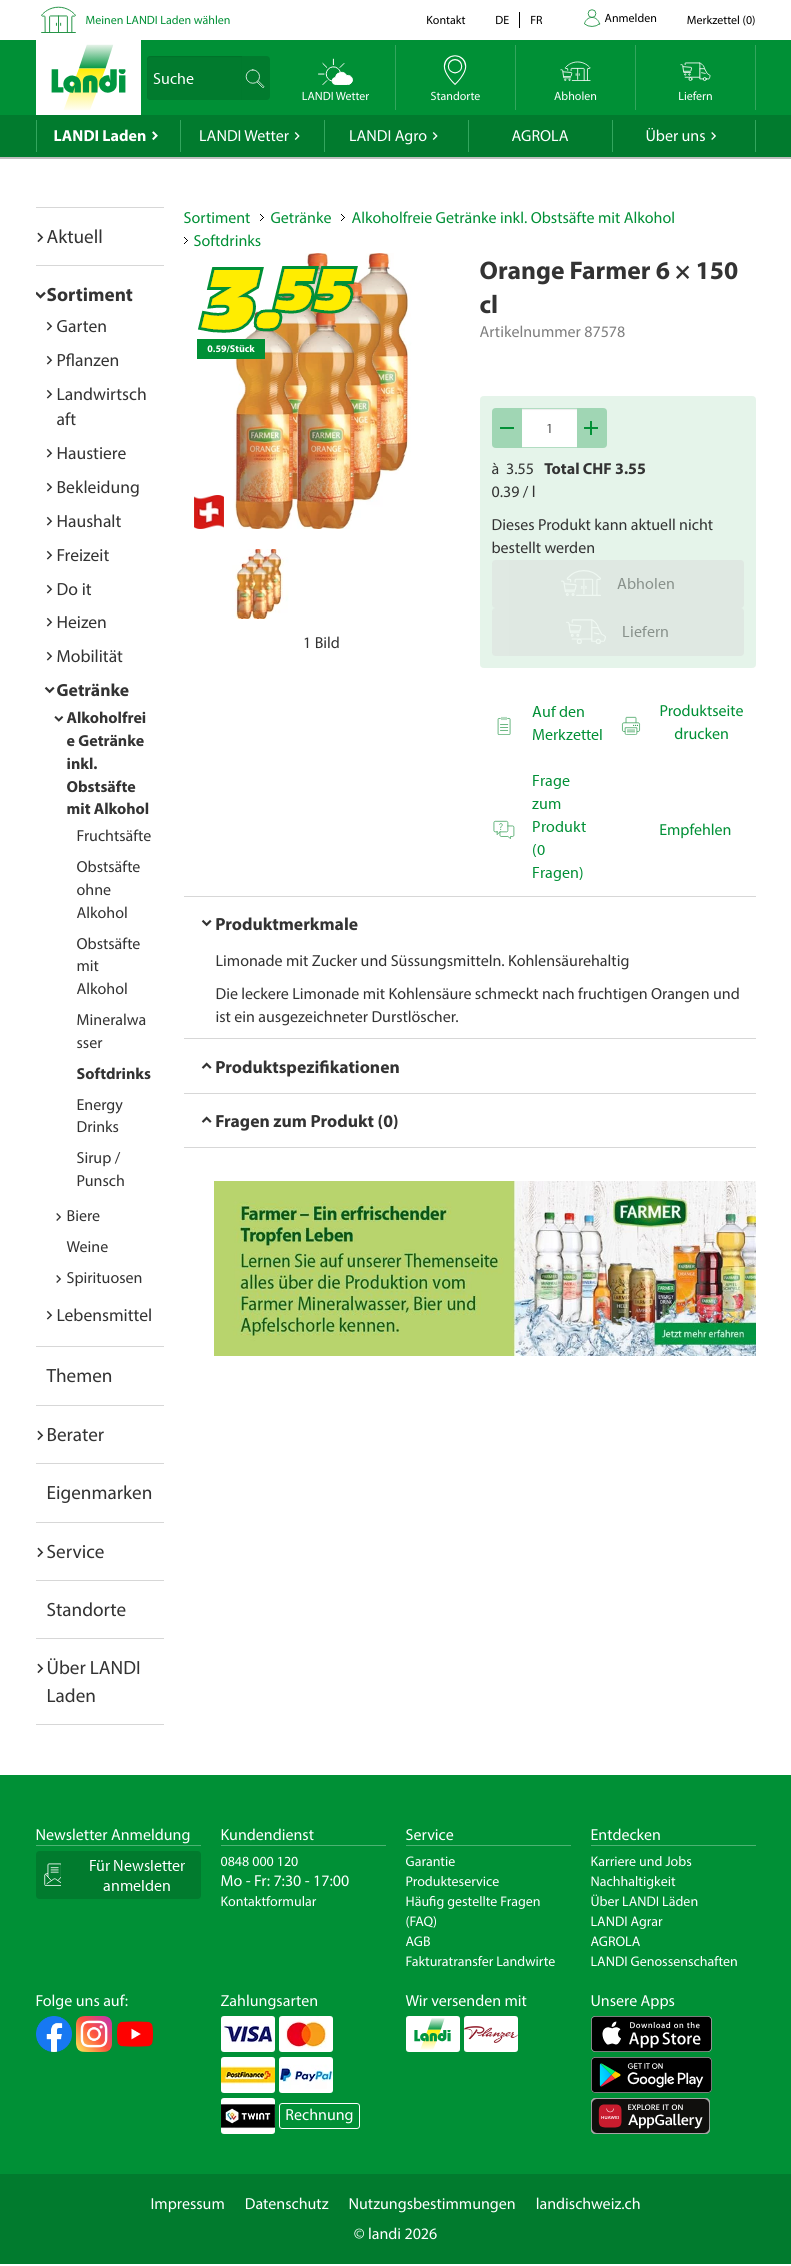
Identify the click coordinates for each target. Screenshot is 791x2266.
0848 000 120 (260, 1861)
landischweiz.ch (588, 2204)
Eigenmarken (100, 1492)
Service (76, 1551)
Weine (88, 1247)
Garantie (431, 1861)
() (721, 20)
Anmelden (631, 18)
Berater (76, 1434)
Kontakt (445, 20)
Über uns (675, 136)
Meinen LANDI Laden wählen (158, 20)
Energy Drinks (100, 1116)
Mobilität (90, 655)
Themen (80, 1375)
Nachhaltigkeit (633, 1881)
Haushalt (89, 520)
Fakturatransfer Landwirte (481, 1961)
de (502, 20)
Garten (82, 325)
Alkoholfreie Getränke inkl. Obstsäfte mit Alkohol (513, 218)
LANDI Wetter (244, 136)
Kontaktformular (269, 1901)
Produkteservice (453, 1881)
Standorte (87, 1609)
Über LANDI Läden (645, 1901)
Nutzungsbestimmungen (432, 2204)
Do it (74, 588)
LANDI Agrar (627, 1921)
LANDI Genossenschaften (664, 1961)
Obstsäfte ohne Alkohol (109, 890)
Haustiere (92, 452)
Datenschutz (287, 2204)
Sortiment (90, 294)
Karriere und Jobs (641, 1861)
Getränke (93, 689)
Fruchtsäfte (114, 836)
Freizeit (83, 554)
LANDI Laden (100, 136)
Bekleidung (98, 486)
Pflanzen (88, 359)
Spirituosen (105, 1278)
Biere (84, 1216)
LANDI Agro (388, 136)
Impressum (187, 2204)
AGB (418, 1941)
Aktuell (75, 236)
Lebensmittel (105, 1314)
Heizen (82, 621)
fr (536, 20)
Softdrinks (114, 1074)
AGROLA (540, 136)
